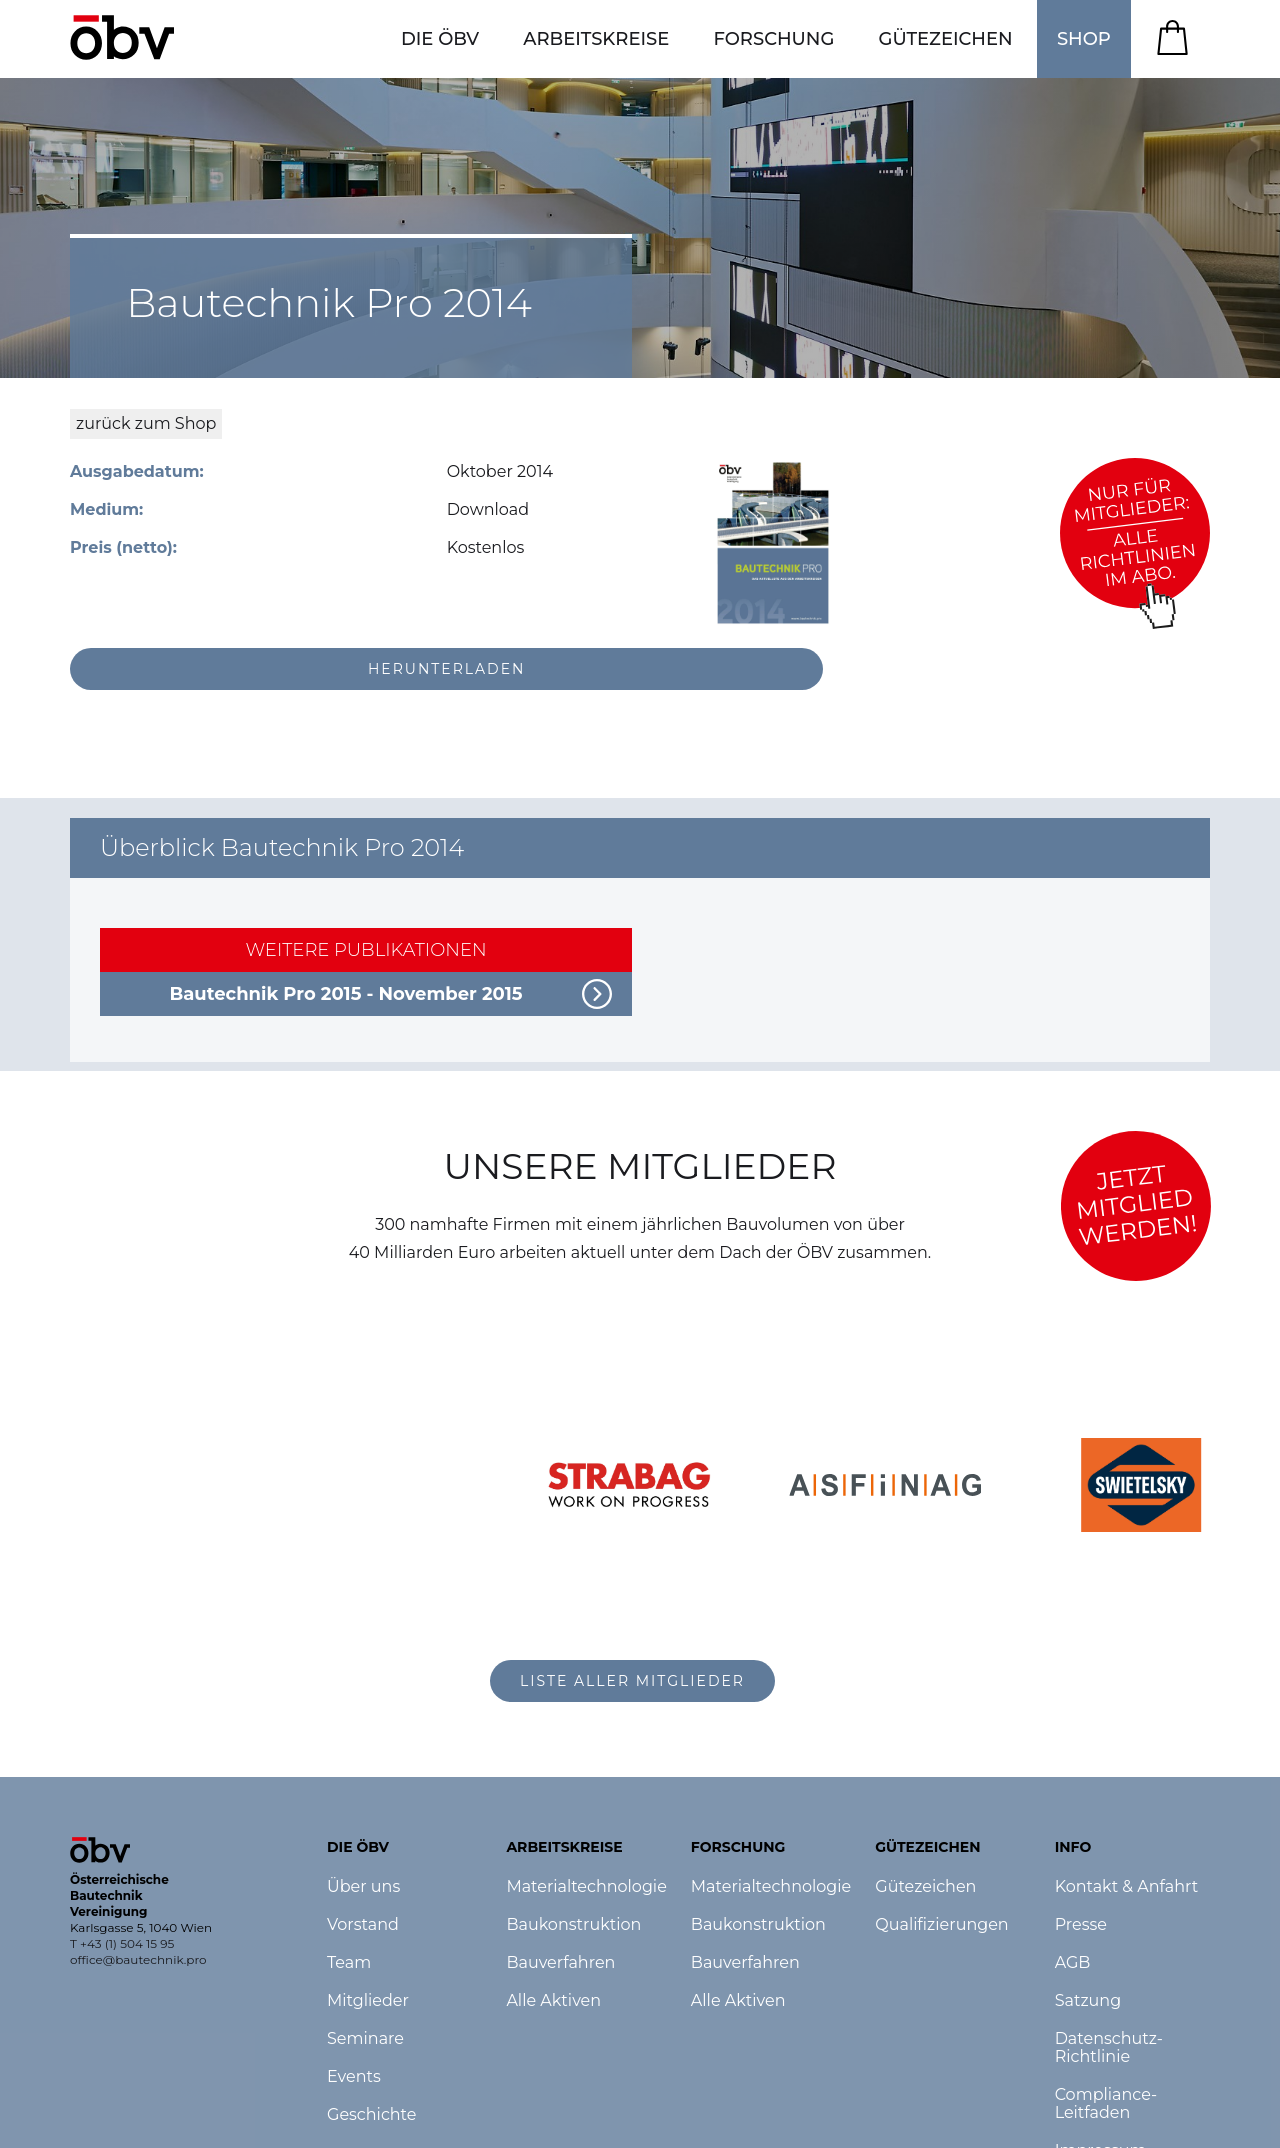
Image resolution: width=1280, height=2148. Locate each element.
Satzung (1088, 2001)
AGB (1073, 1963)
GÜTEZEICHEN (946, 39)
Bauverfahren (560, 1963)
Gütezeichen (925, 1887)
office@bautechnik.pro (138, 1959)
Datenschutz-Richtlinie (1109, 2048)
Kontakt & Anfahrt (1127, 1887)
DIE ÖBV (440, 39)
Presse (1081, 1925)
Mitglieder (368, 2001)
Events (354, 2077)
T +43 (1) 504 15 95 (122, 1943)
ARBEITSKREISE (596, 39)
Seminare (365, 2039)
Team (349, 1963)
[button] (440, 39)
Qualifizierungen (941, 1925)
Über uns (363, 1887)
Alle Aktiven (553, 2001)
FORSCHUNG (773, 39)
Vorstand (363, 1925)
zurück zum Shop (146, 423)
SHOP (1084, 39)
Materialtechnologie (586, 1887)
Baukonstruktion (573, 1925)
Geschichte (371, 2115)
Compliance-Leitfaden (1106, 2104)
